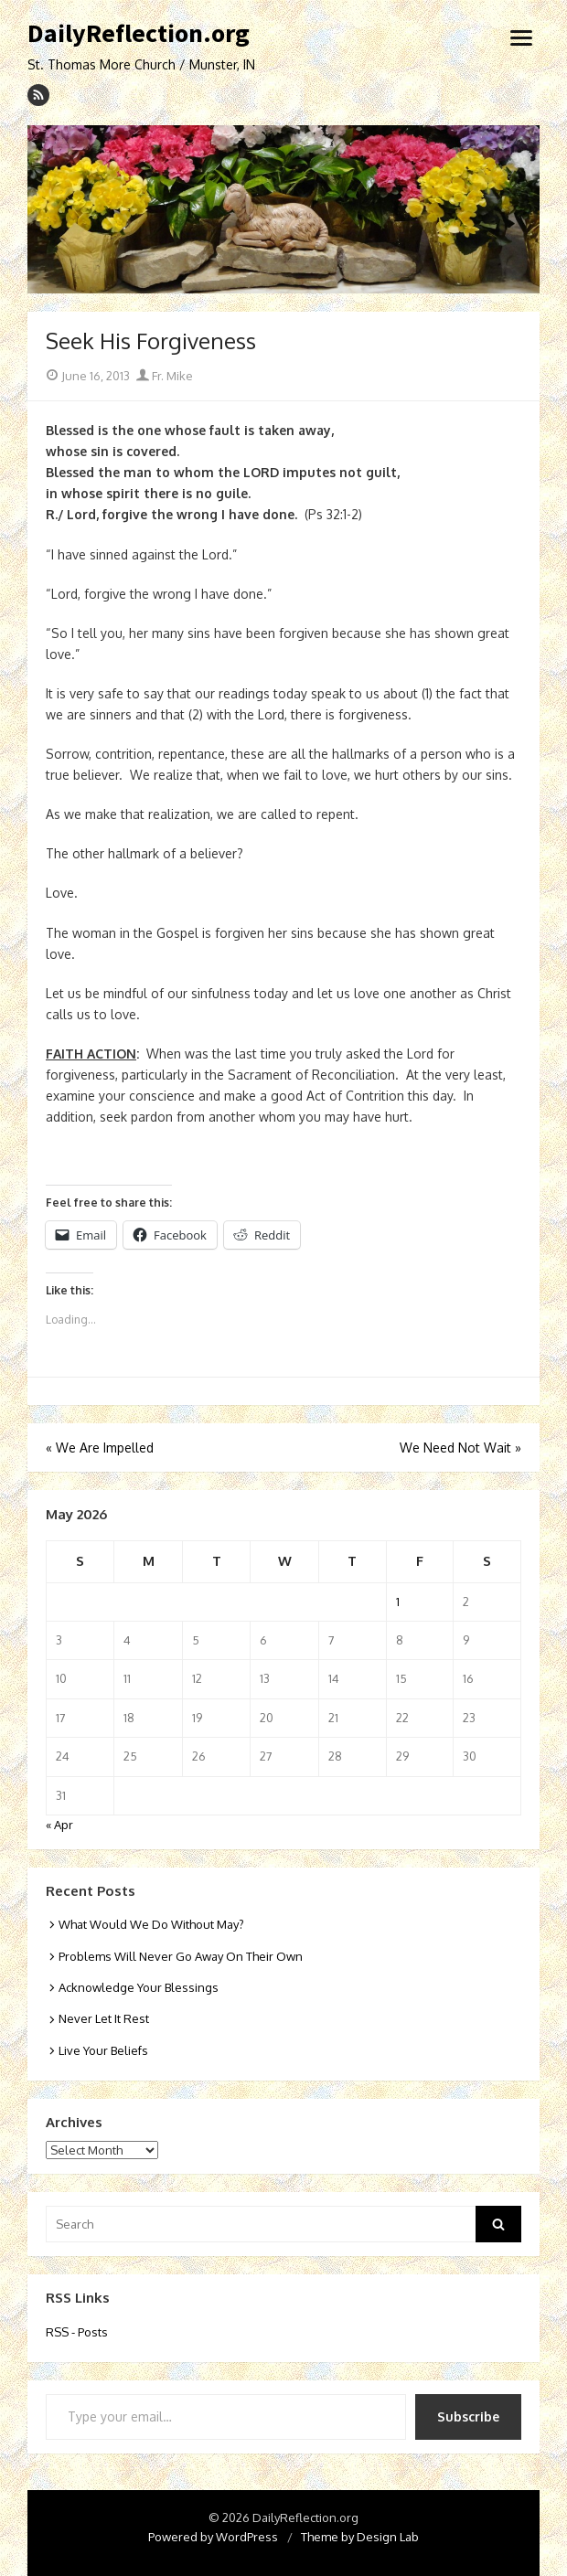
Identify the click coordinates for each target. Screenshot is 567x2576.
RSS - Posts (77, 2332)
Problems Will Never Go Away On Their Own (181, 1956)
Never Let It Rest (104, 2018)
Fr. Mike (164, 375)
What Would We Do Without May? (151, 1924)
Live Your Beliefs (103, 2050)
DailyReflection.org (138, 33)
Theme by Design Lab (360, 2536)
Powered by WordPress (213, 2536)
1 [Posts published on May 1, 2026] (398, 1601)
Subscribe (468, 2416)
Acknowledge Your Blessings (139, 1987)
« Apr (59, 1824)
